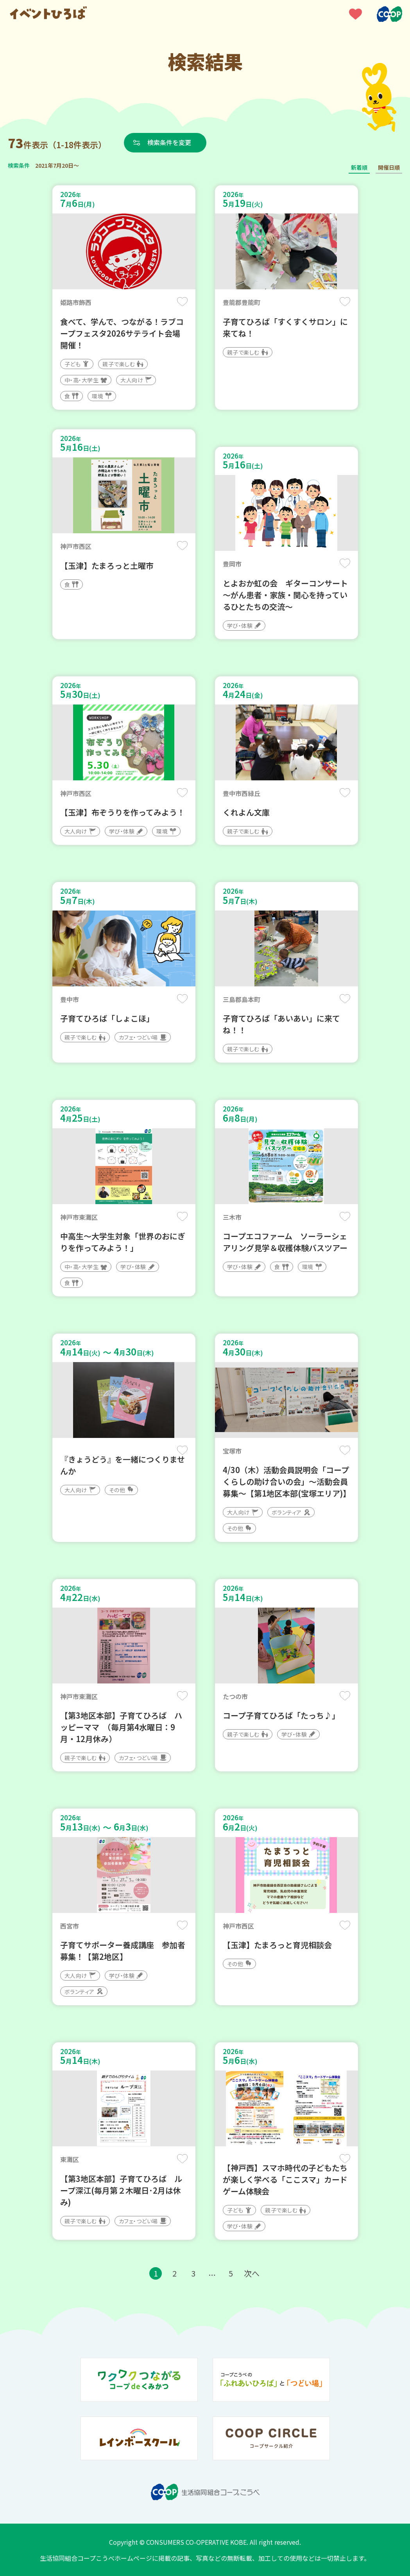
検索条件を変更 (169, 142)
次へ (252, 2273)
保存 (182, 301)
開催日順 (389, 167)
